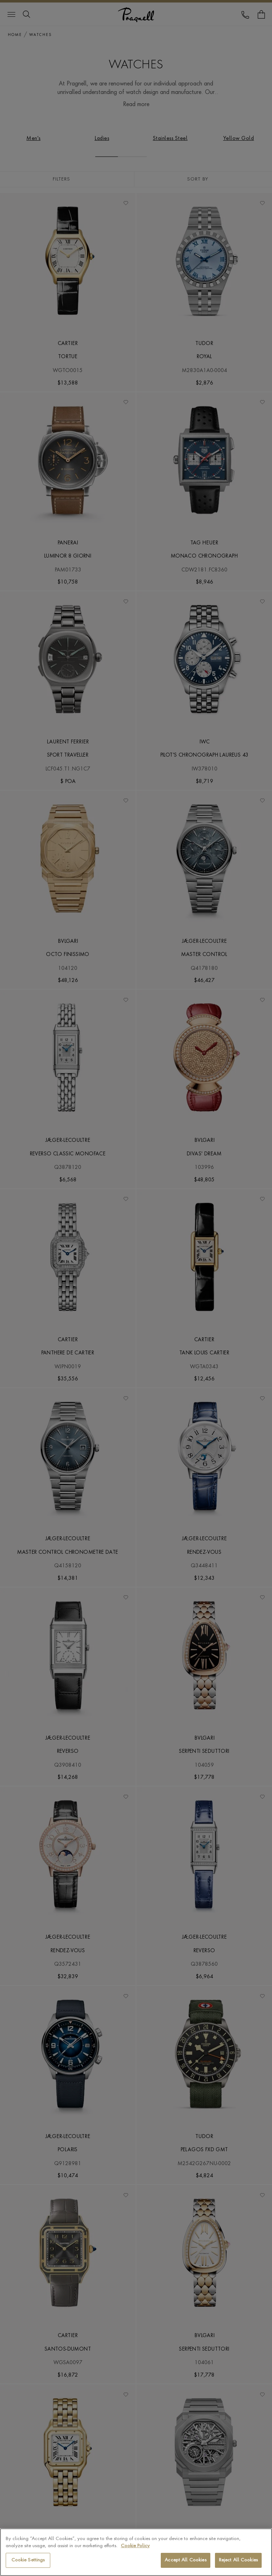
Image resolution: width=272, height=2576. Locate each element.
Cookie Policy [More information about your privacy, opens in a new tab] (135, 2546)
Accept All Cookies (185, 2560)
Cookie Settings (28, 2560)
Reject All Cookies (238, 2560)
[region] (136, 2552)
